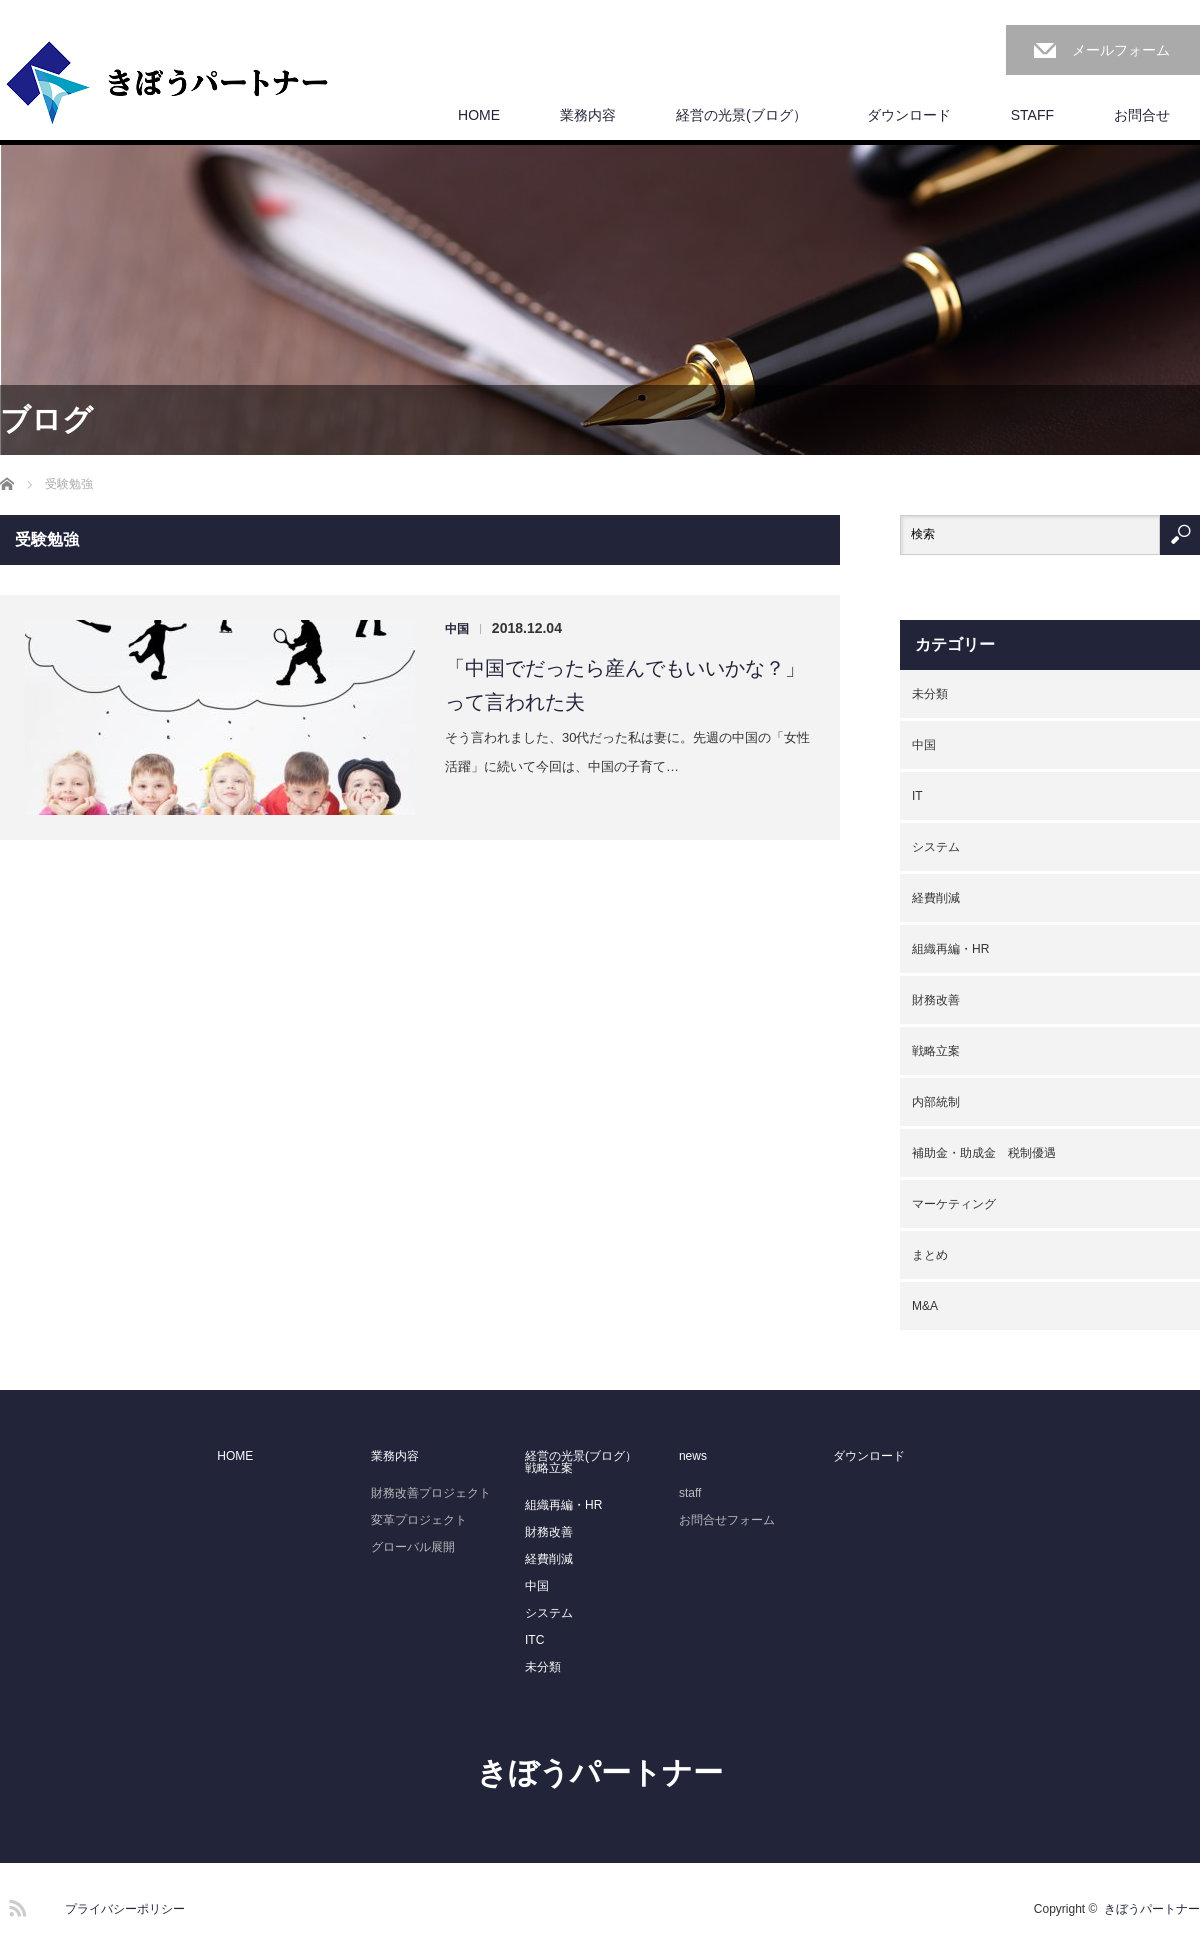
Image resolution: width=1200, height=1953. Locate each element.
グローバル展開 (413, 1547)
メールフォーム (1121, 50)
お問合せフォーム (727, 1520)
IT (917, 796)
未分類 (930, 694)
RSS (15, 1905)
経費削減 (936, 898)
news (693, 1456)
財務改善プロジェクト (431, 1493)
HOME (479, 115)
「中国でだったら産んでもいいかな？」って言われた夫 (625, 685)
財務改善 (936, 1000)
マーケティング (954, 1204)
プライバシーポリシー (125, 1909)
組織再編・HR (950, 949)
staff (690, 1493)
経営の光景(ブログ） (741, 115)
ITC (534, 1640)
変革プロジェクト (419, 1520)
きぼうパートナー (600, 1772)
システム (936, 847)
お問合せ (1142, 115)
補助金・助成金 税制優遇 (984, 1153)
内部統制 (936, 1102)
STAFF (1032, 115)
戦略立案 (936, 1051)
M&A (925, 1306)
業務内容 (588, 115)
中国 (457, 629)
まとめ (930, 1255)
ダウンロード (909, 115)
